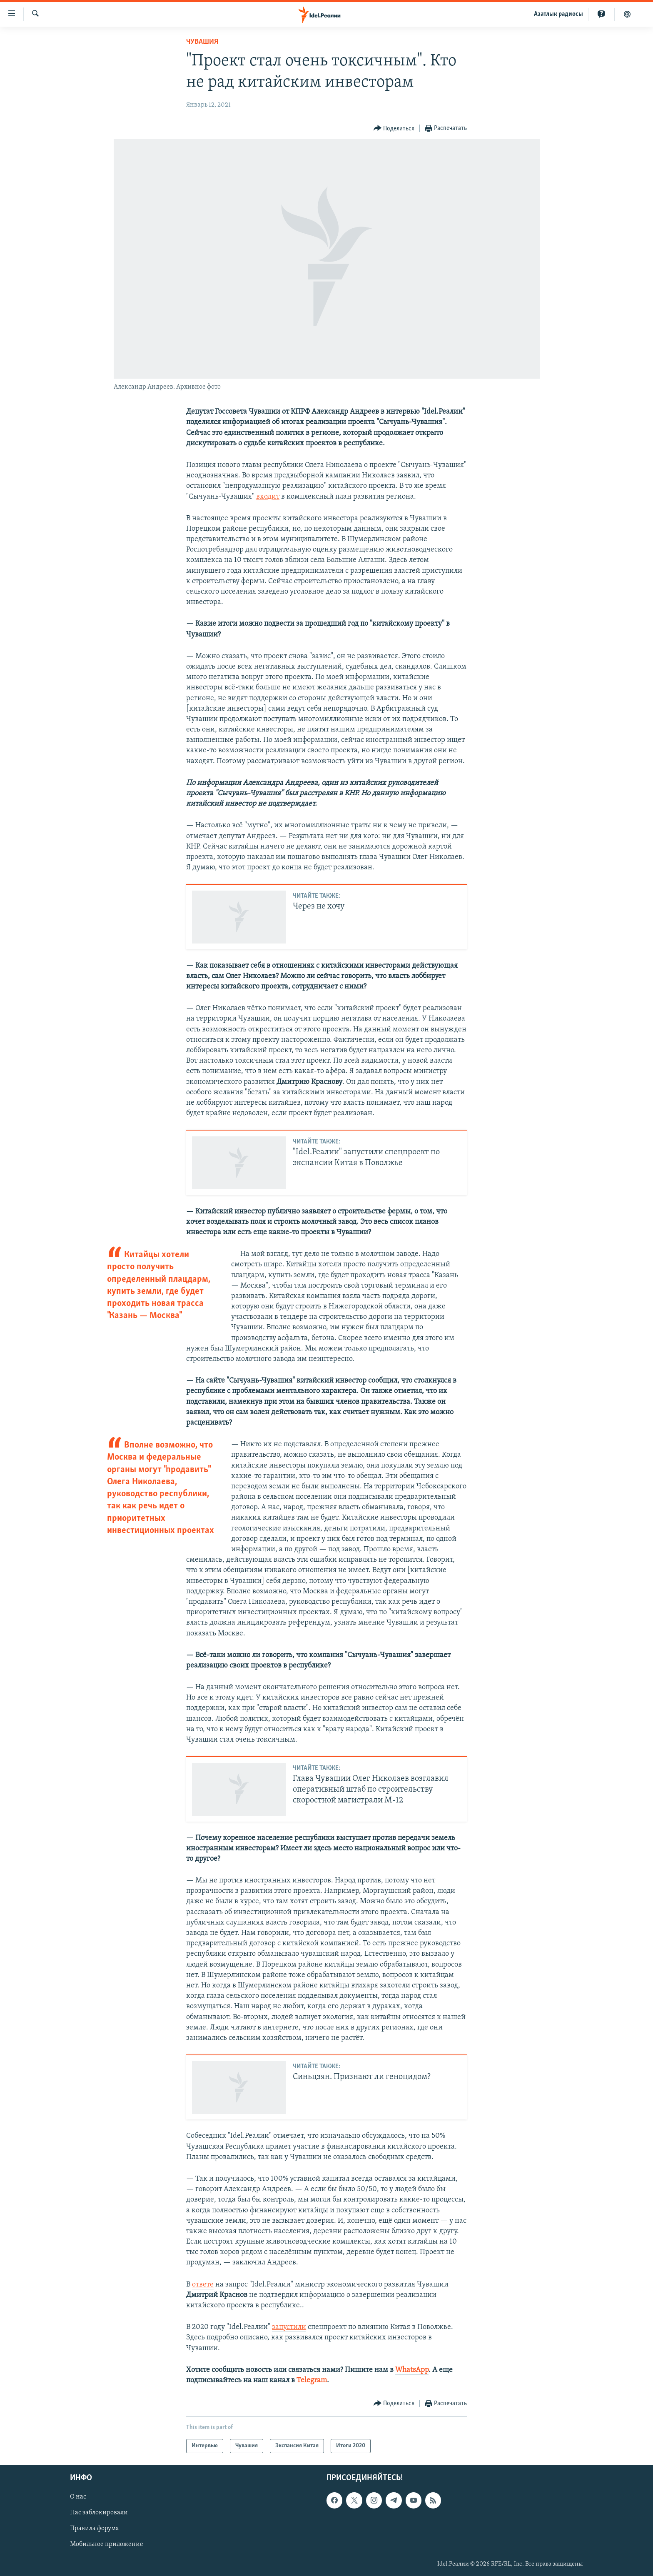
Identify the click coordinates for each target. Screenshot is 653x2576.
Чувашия (202, 42)
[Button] (394, 128)
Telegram (312, 2380)
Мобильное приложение (106, 2544)
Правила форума (94, 2529)
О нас (78, 2497)
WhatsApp (412, 2370)
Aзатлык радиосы (558, 14)
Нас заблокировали (99, 2513)
